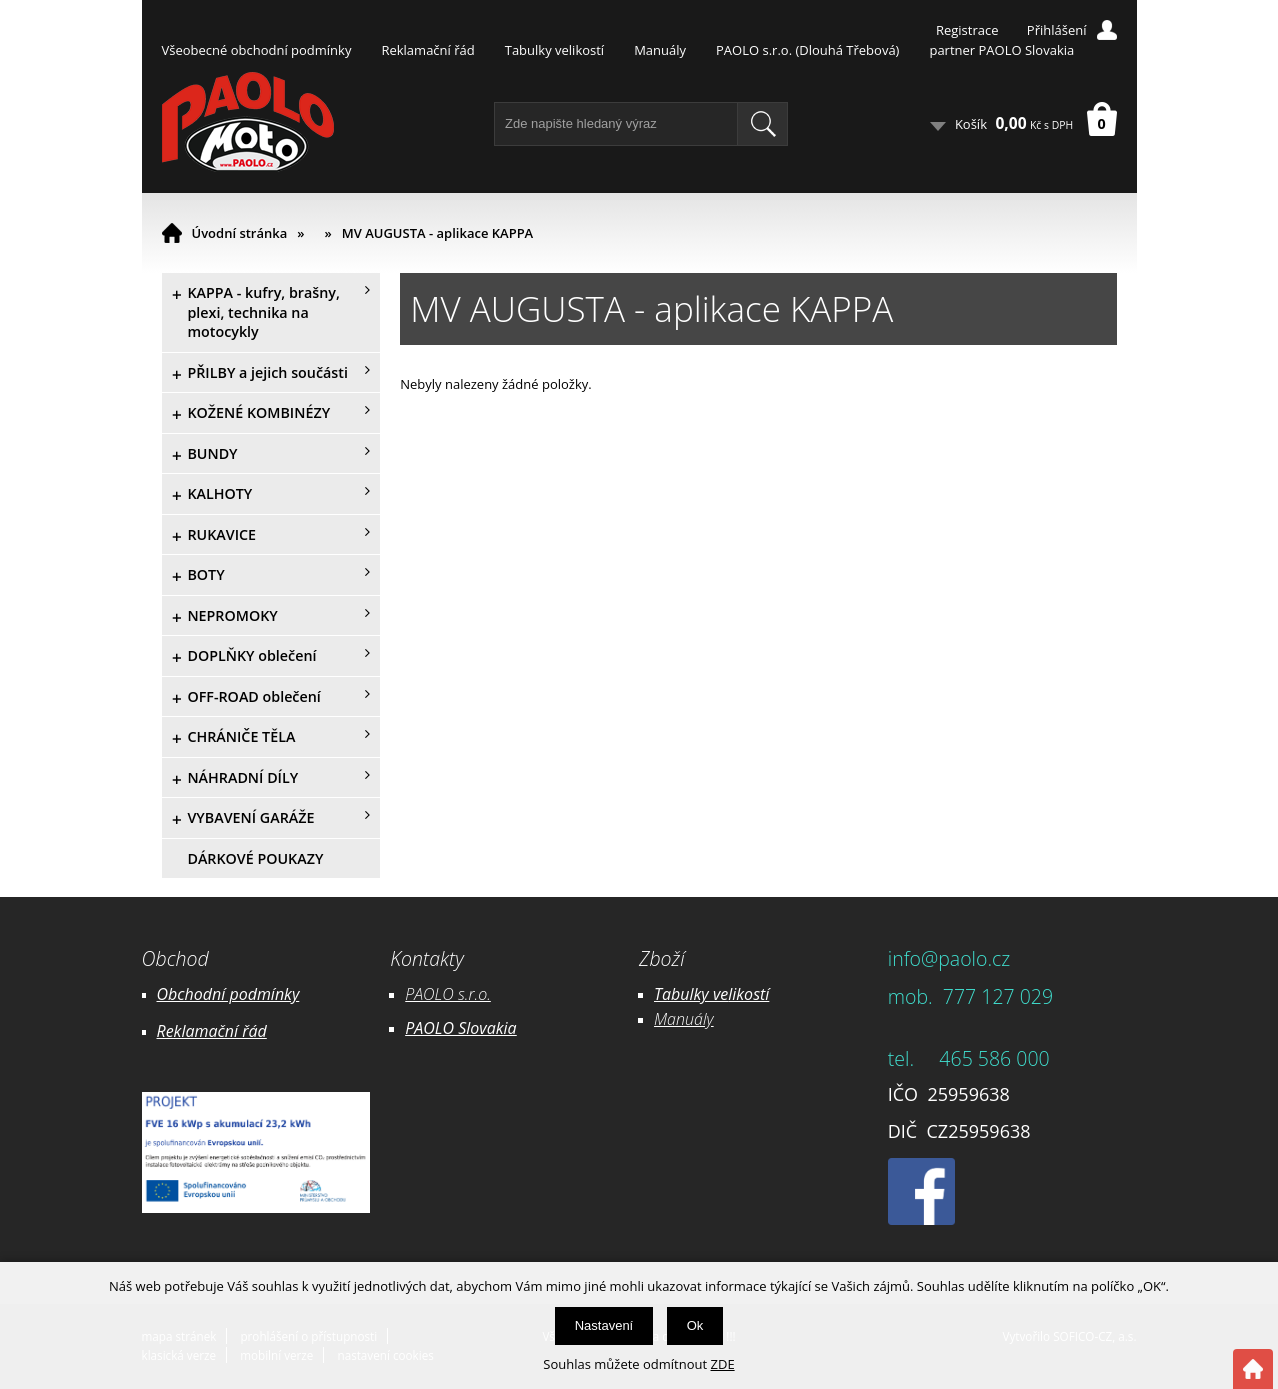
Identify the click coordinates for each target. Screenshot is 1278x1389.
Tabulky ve (691, 994)
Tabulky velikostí (554, 50)
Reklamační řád (427, 50)
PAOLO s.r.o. (448, 994)
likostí (748, 994)
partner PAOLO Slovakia (1001, 50)
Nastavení (604, 1325)
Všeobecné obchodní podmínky (257, 50)
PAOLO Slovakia (460, 1028)
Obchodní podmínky (228, 994)
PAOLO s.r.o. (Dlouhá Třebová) (807, 50)
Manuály (660, 50)
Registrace (967, 30)
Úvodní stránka (240, 233)
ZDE (723, 1364)
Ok (695, 1325)
